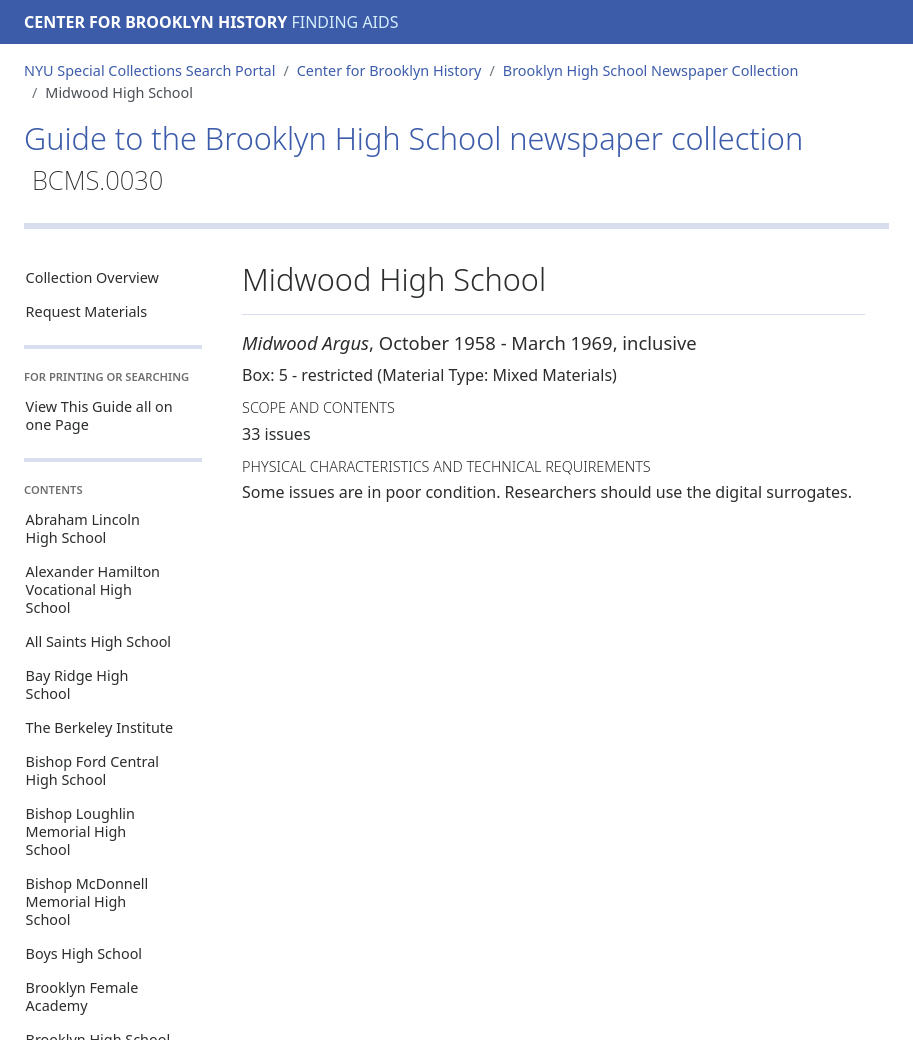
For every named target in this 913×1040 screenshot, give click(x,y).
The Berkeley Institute (100, 727)
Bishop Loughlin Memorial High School (80, 831)
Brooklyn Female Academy (82, 996)
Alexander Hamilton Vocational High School (93, 589)
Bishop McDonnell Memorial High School (87, 901)
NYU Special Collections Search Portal (149, 70)
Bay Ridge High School (77, 684)
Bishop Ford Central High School (92, 770)
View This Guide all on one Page (99, 415)
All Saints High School (98, 641)
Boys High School (84, 953)
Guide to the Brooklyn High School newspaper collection (413, 157)
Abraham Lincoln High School (83, 528)
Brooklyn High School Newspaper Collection (651, 70)
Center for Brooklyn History (155, 22)
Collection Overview (92, 277)
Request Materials (87, 311)
